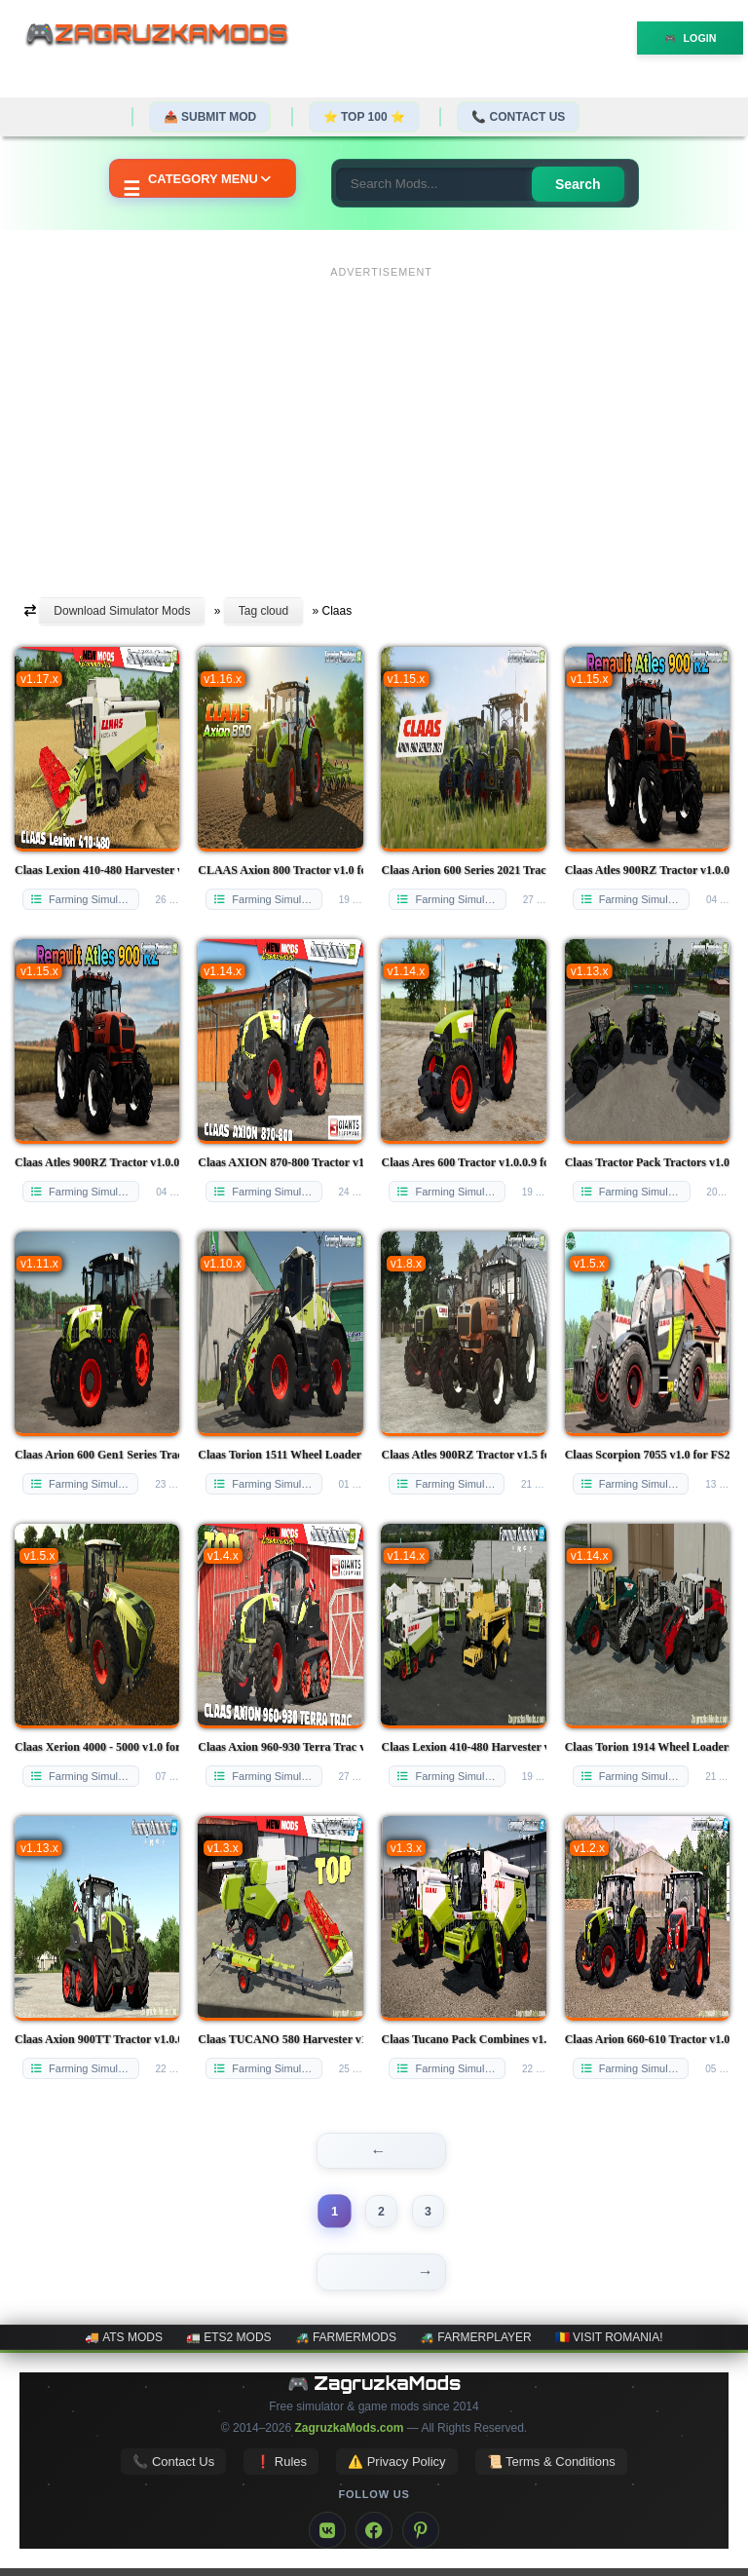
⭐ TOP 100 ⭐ (364, 117)
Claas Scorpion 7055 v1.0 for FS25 (647, 1454)
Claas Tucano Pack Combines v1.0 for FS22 (463, 2039)
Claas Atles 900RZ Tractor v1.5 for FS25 (463, 1454)
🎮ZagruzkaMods (164, 36)
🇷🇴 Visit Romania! (609, 2345)
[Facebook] (374, 2538)
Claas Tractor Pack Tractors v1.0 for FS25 (647, 1162)
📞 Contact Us (518, 117)
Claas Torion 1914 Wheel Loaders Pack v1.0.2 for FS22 (647, 1747)
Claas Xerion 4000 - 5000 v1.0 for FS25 (97, 1747)
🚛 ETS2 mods (229, 2345)
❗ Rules (281, 2469)
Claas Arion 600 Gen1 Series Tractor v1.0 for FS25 (97, 1454)
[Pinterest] (420, 2538)
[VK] (327, 2538)
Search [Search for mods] (582, 184)
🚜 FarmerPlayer (476, 2345)
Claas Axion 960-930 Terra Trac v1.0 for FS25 (280, 1747)
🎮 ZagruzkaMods (374, 2391)
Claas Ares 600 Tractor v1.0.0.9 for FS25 (463, 1162)
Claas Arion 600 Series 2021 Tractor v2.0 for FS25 (463, 870)
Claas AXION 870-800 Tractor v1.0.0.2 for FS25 (280, 1162)
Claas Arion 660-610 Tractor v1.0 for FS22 (647, 2039)
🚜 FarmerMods (345, 2345)
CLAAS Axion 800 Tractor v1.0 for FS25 (280, 870)
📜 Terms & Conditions (551, 2469)
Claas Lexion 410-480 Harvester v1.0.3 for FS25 (97, 870)
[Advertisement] (381, 421)
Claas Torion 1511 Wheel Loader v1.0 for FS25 (280, 1454)
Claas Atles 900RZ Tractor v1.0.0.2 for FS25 (647, 870)
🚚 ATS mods (123, 2345)
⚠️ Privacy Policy (397, 2469)
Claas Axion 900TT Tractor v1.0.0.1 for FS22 (97, 2039)
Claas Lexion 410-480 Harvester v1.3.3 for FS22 (463, 1747)
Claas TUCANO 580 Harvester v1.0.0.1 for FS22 (280, 2039)
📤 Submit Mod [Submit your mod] (210, 117)
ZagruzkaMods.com (348, 2436)
